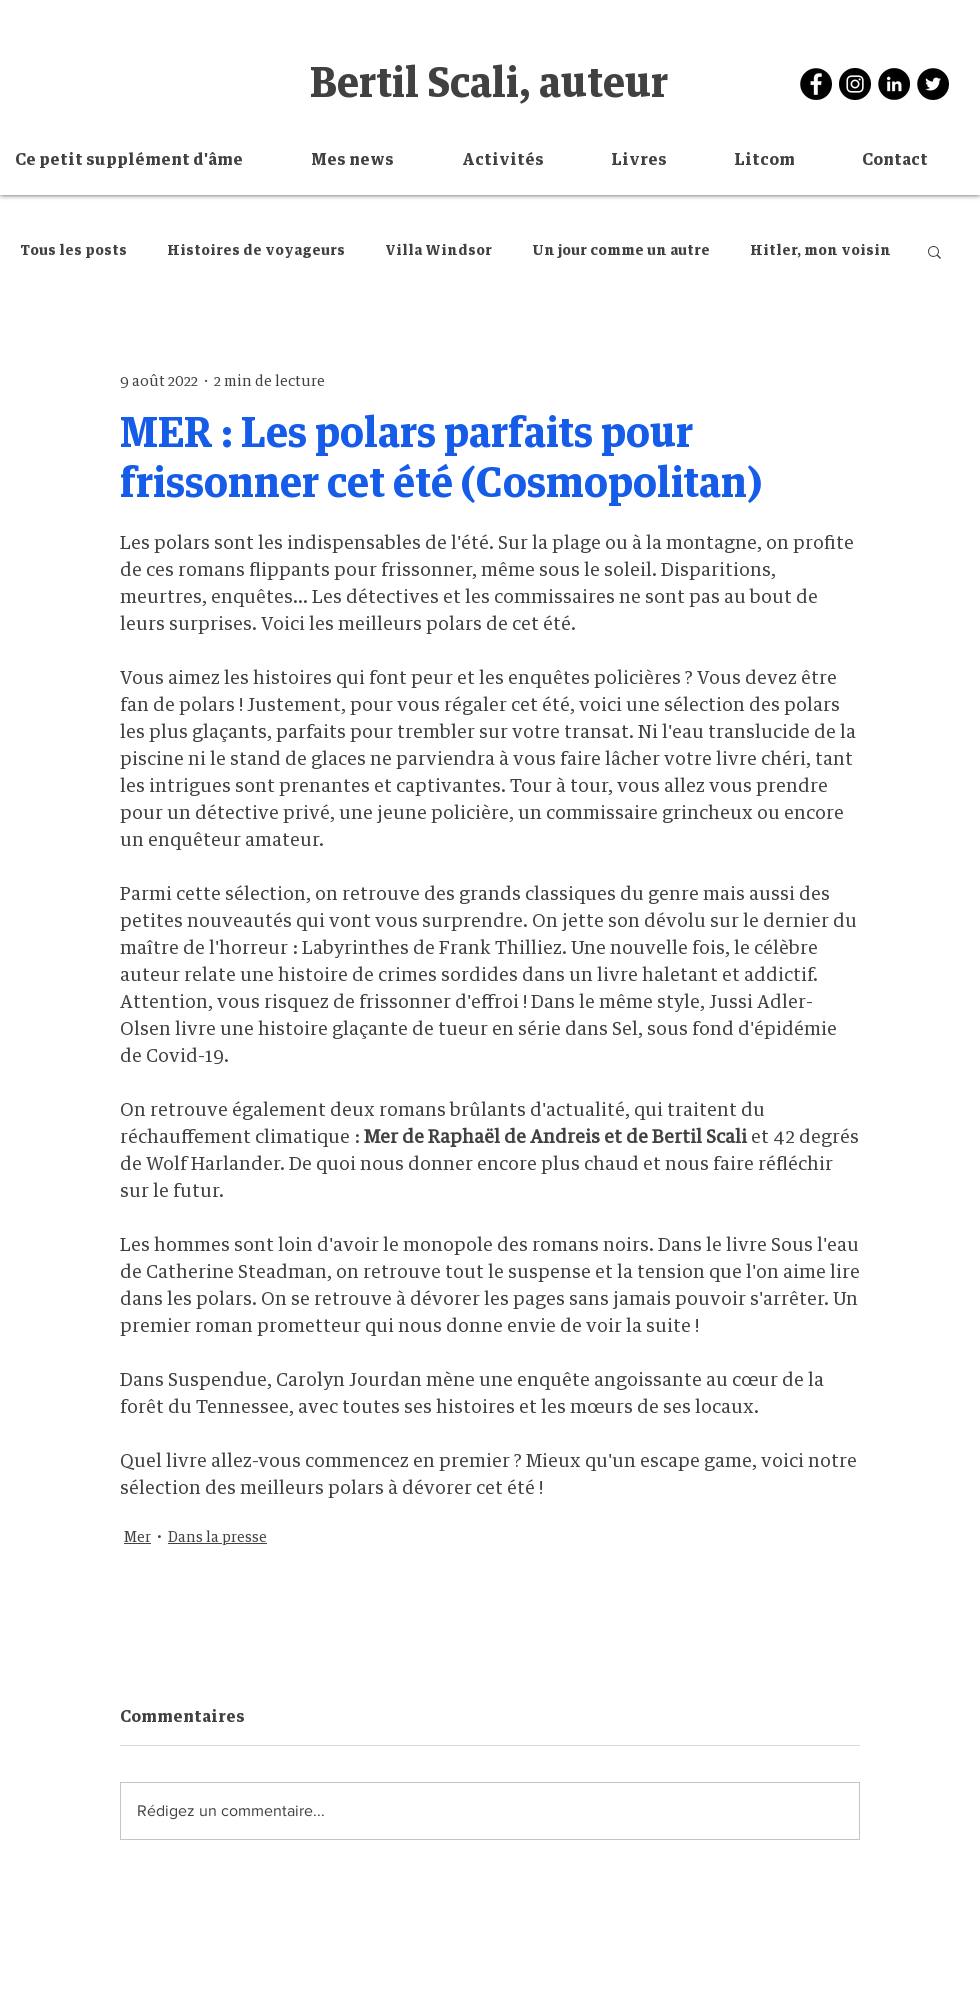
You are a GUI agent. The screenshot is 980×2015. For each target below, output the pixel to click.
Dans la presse (217, 1538)
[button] (521, 160)
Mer (137, 1538)
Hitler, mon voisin (820, 251)
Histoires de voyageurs (256, 251)
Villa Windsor (438, 251)
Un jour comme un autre (621, 251)
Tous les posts (73, 251)
